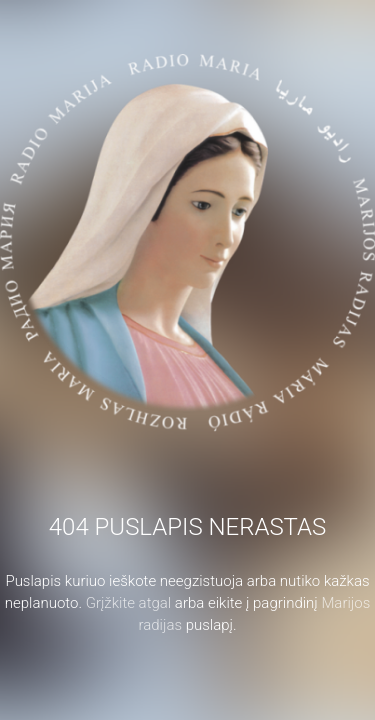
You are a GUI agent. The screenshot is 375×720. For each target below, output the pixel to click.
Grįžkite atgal (129, 603)
